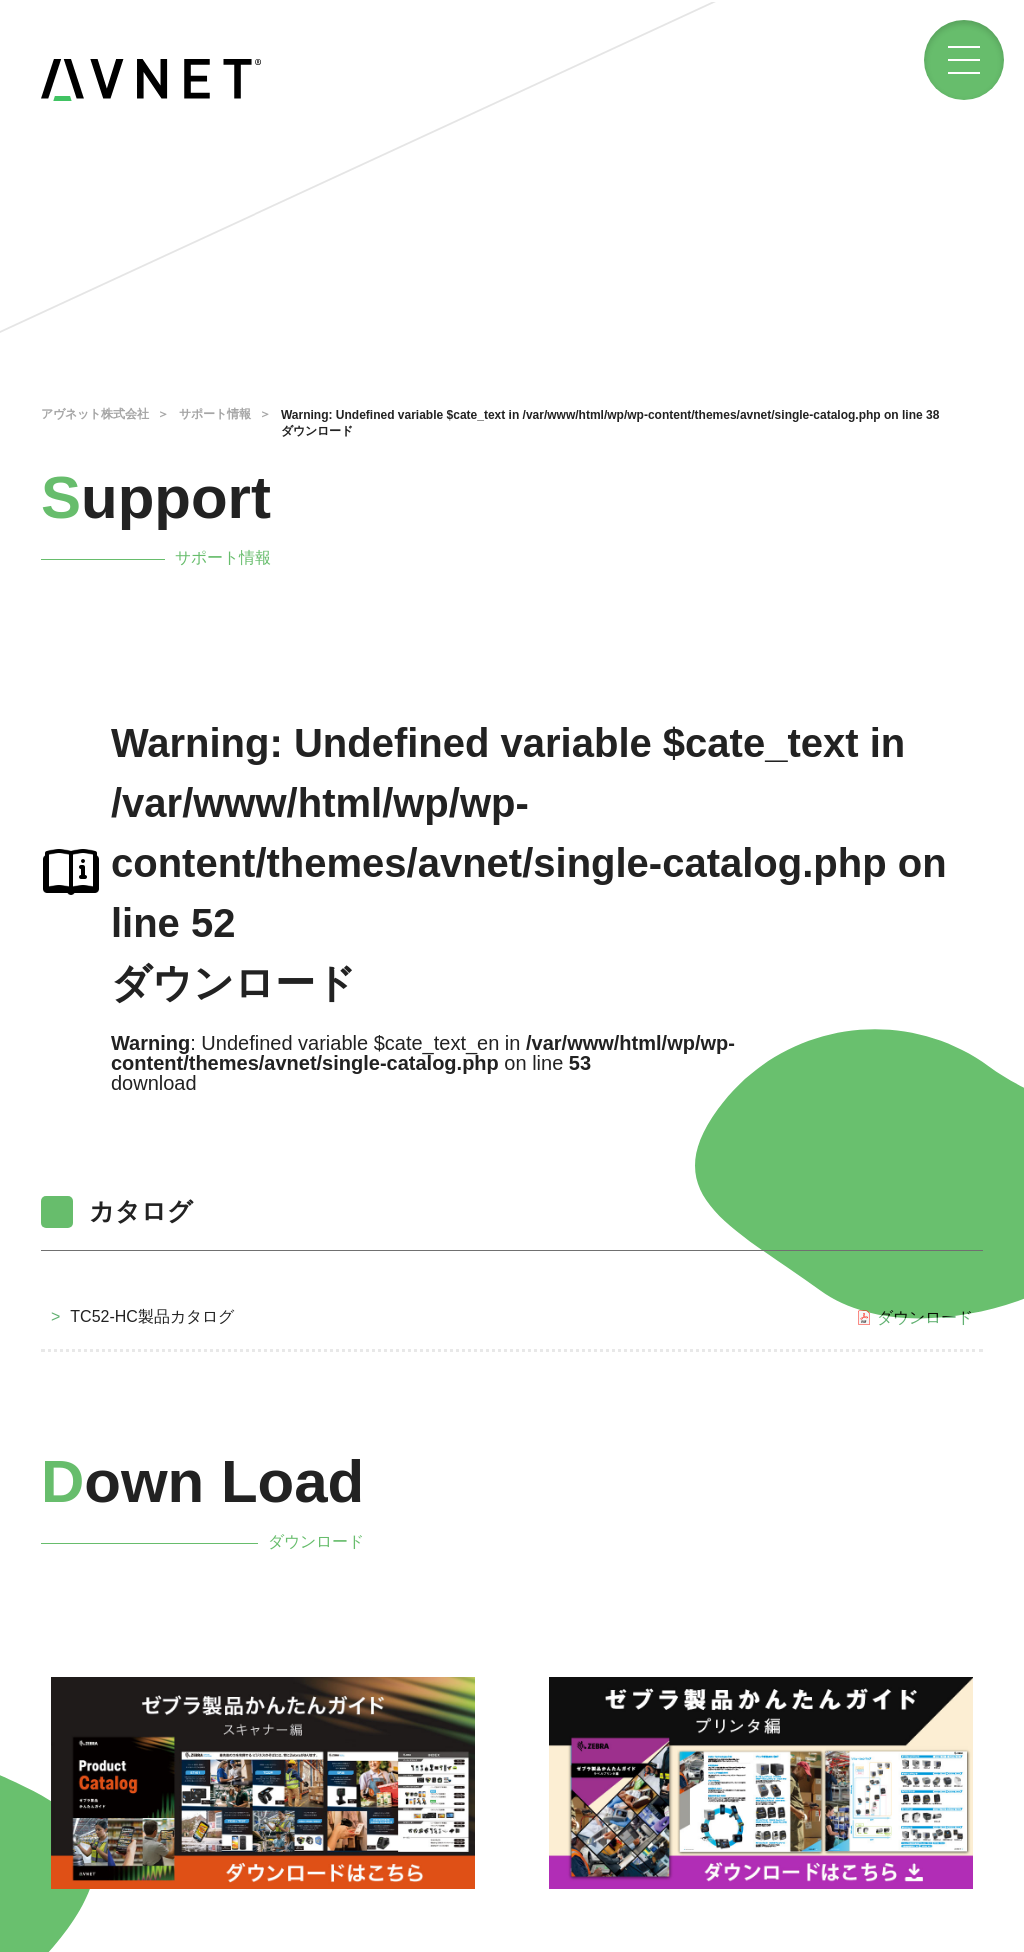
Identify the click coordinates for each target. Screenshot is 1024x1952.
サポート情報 (215, 414)
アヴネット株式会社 (95, 414)
